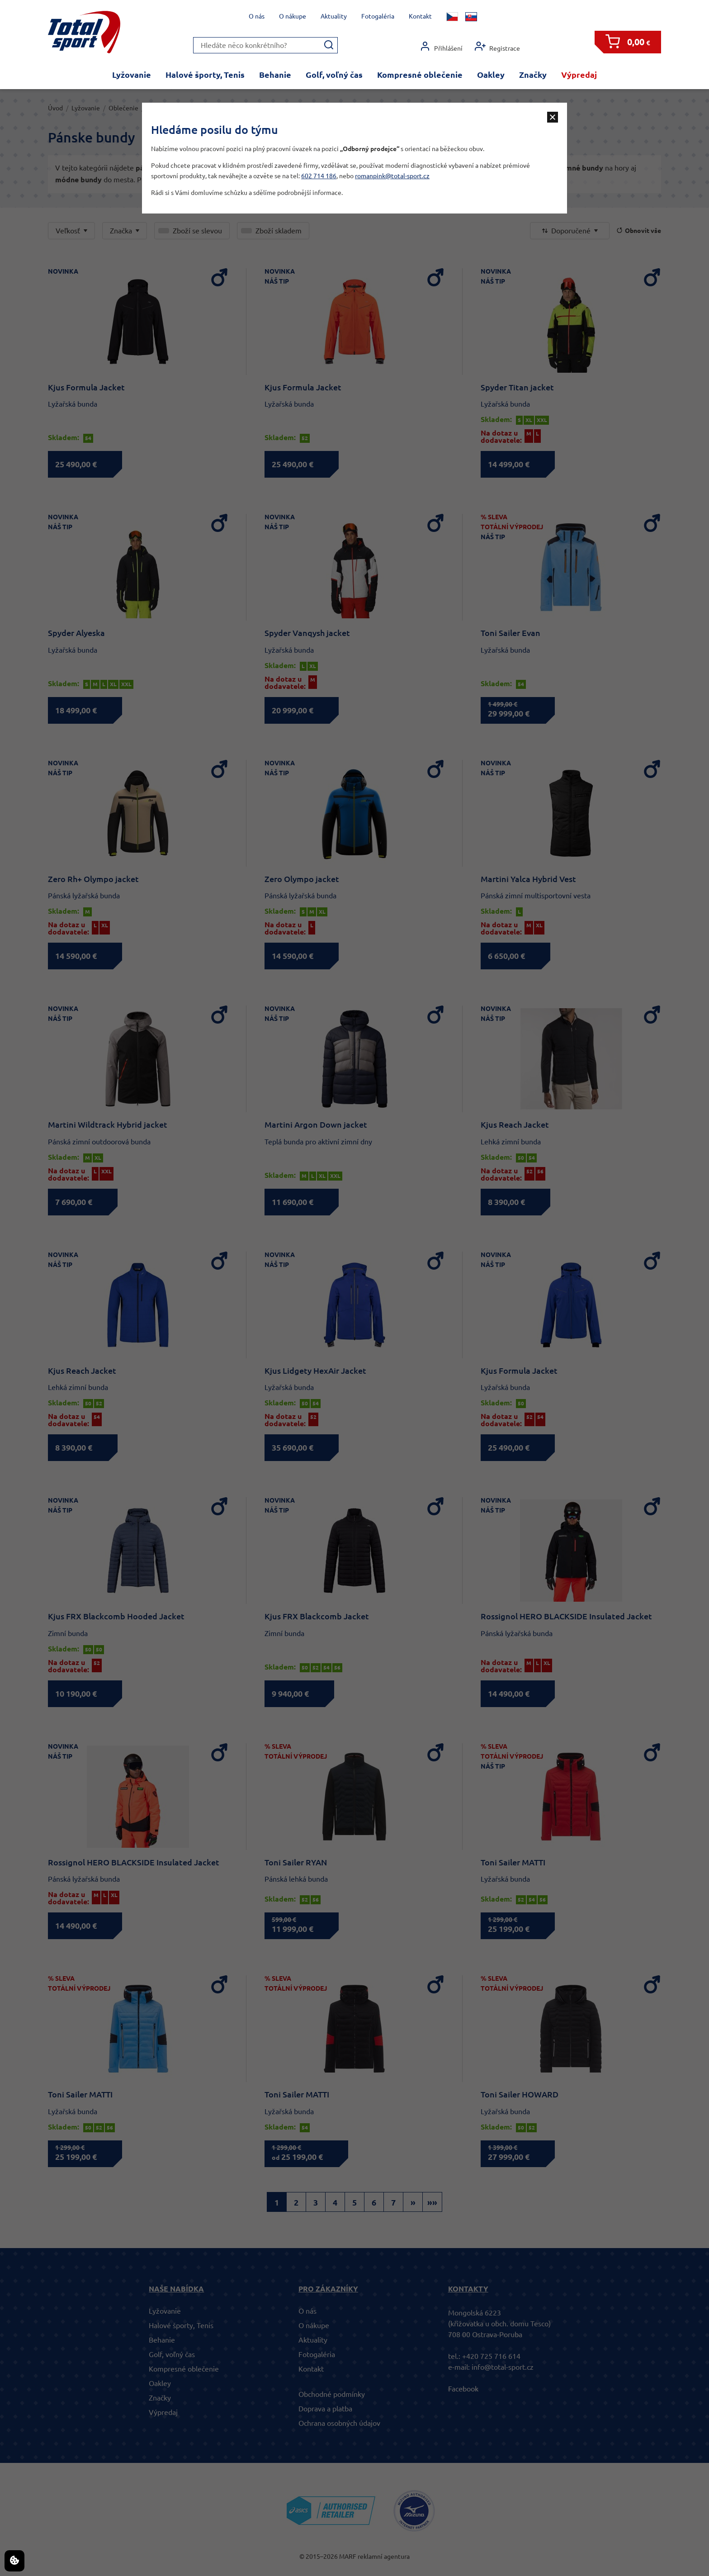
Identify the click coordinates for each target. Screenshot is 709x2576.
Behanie (275, 74)
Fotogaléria (377, 16)
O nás (257, 16)
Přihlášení (441, 46)
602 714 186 (318, 176)
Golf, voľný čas (334, 74)
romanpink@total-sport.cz (392, 176)
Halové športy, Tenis (205, 74)
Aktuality (334, 16)
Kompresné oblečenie (420, 74)
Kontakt (420, 16)
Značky (533, 74)
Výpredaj (579, 74)
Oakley (491, 74)
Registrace (497, 46)
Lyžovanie (131, 74)
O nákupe (292, 16)
